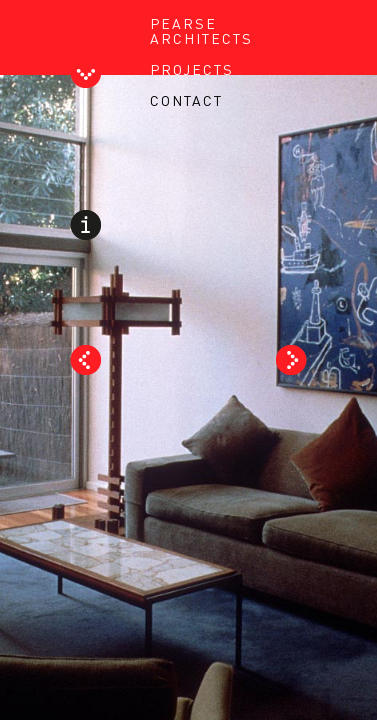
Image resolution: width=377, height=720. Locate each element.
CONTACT (186, 100)
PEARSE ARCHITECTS (201, 30)
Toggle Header (85, 77)
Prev (85, 360)
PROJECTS (192, 69)
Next (291, 360)
